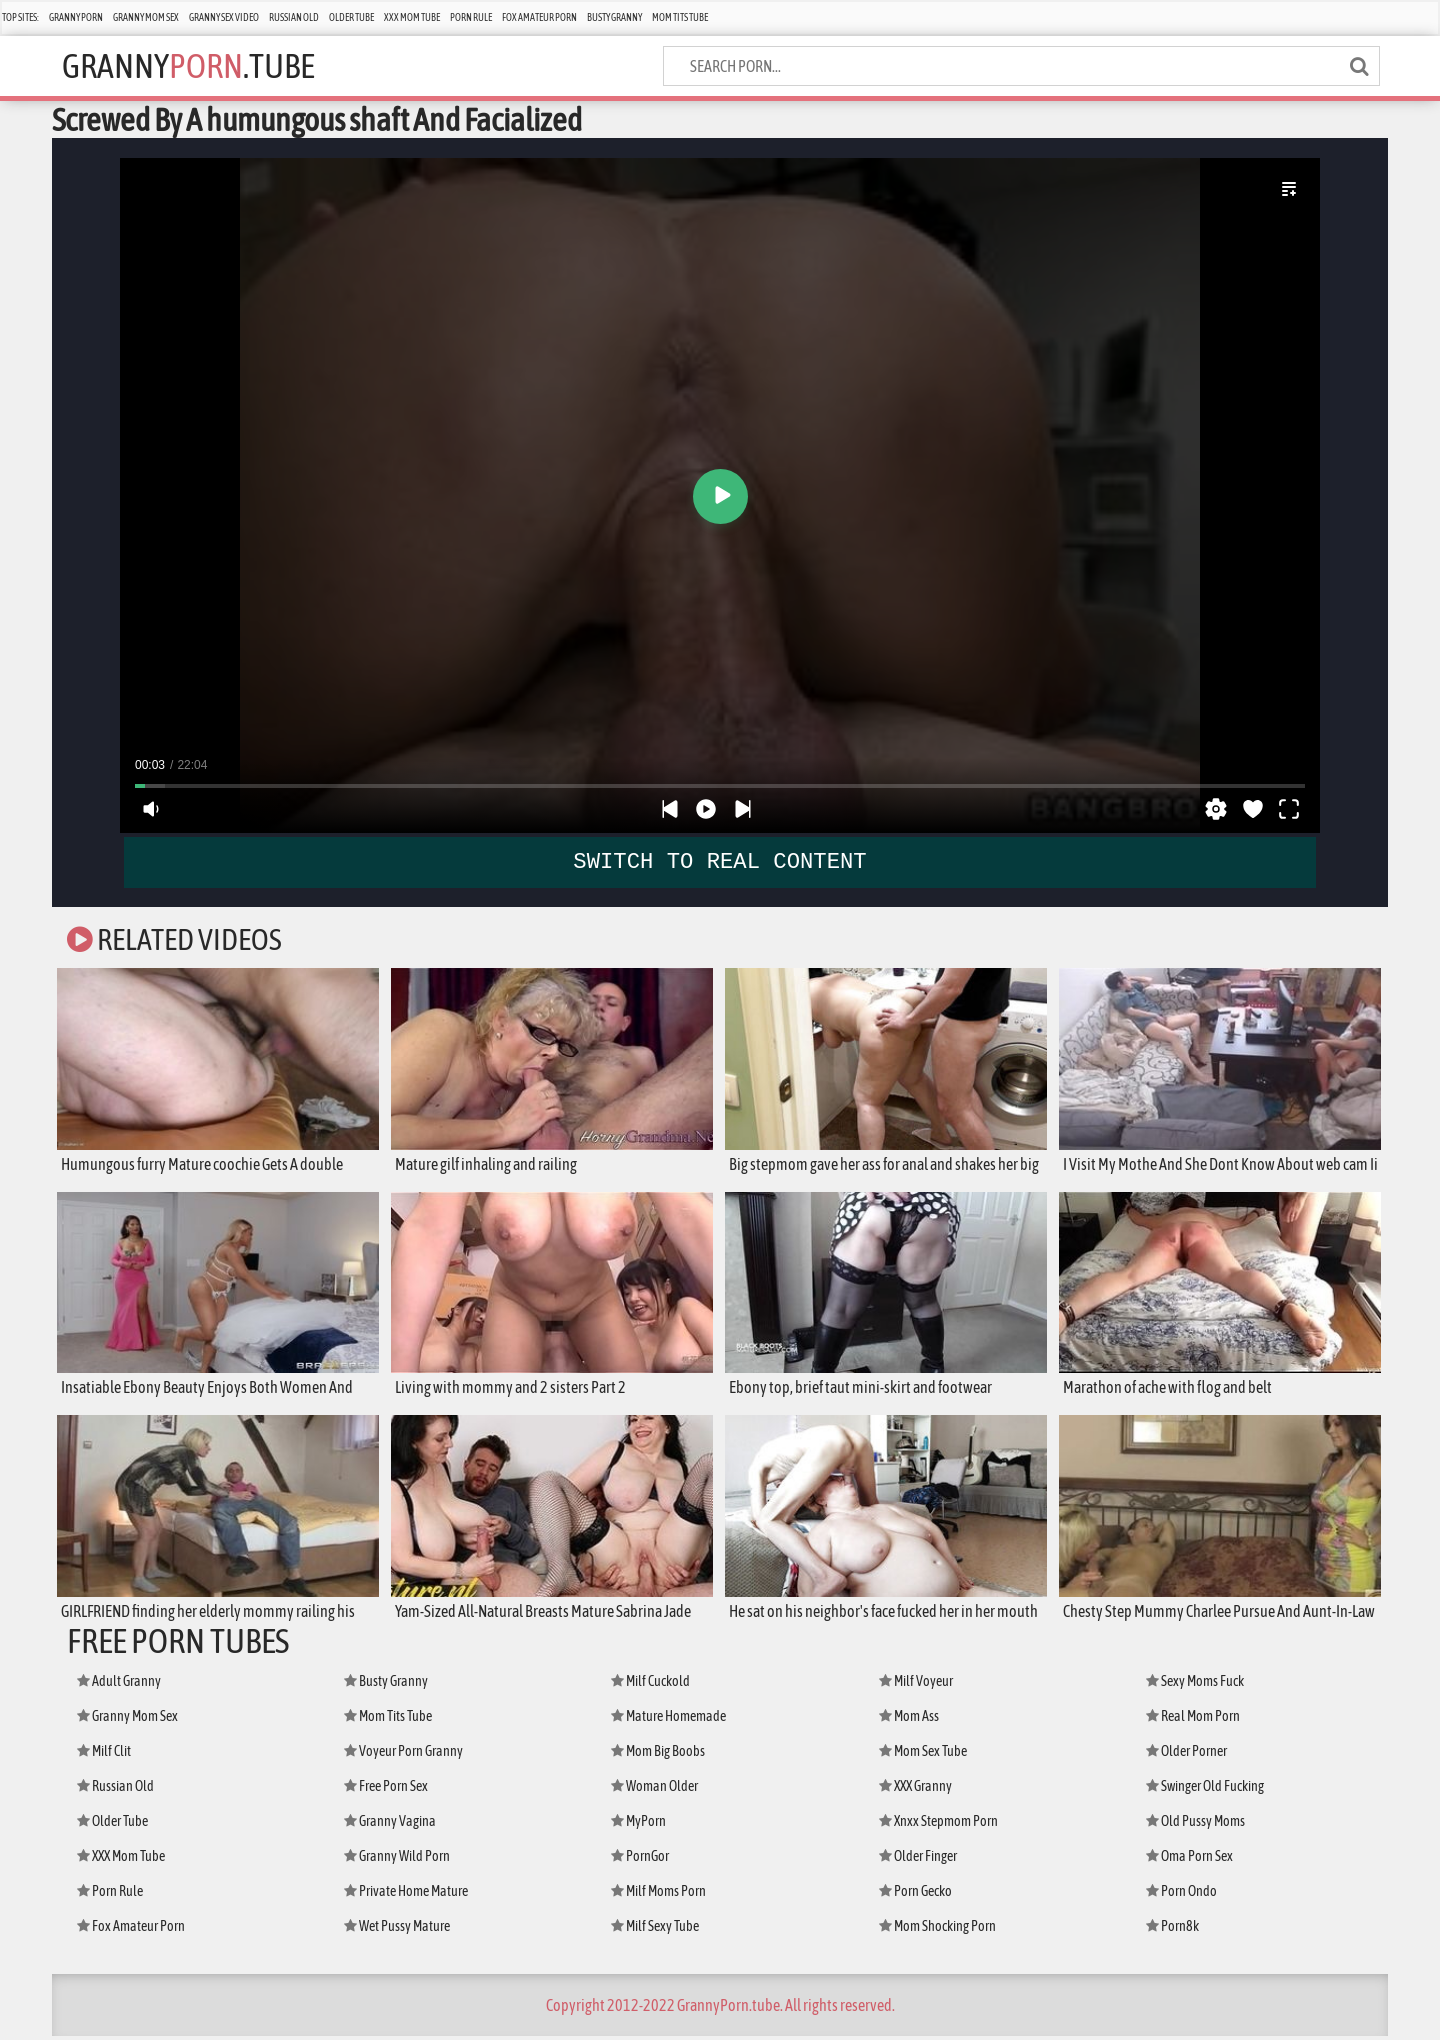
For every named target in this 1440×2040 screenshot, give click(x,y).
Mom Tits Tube (680, 17)
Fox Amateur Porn (539, 17)
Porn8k (1172, 1930)
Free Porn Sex (386, 1790)
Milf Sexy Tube (655, 1930)
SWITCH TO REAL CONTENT (720, 861)
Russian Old (294, 17)
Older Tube (351, 17)
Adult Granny (119, 1685)
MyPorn (638, 1825)
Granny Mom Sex (146, 17)
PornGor (640, 1860)
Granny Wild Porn (397, 1860)
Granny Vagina (390, 1825)
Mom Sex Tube (923, 1755)
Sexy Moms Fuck (1195, 1685)
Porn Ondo (1181, 1895)
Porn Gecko (915, 1895)
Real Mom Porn (1193, 1720)
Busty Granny (614, 17)
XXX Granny (915, 1790)
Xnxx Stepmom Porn (938, 1825)
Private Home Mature (406, 1895)
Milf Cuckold (650, 1685)
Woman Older (654, 1790)
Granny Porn (76, 17)
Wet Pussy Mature (397, 1930)
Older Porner (1186, 1755)
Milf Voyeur (916, 1685)
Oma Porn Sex (1189, 1860)
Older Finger (918, 1860)
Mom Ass (909, 1720)
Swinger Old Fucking (1205, 1790)
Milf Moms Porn (658, 1895)
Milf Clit (104, 1755)
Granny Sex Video (224, 17)
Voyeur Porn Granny (403, 1755)
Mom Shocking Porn (937, 1930)
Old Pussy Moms (1195, 1825)
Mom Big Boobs (658, 1755)
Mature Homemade (668, 1720)
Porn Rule (471, 17)
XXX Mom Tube (412, 17)
